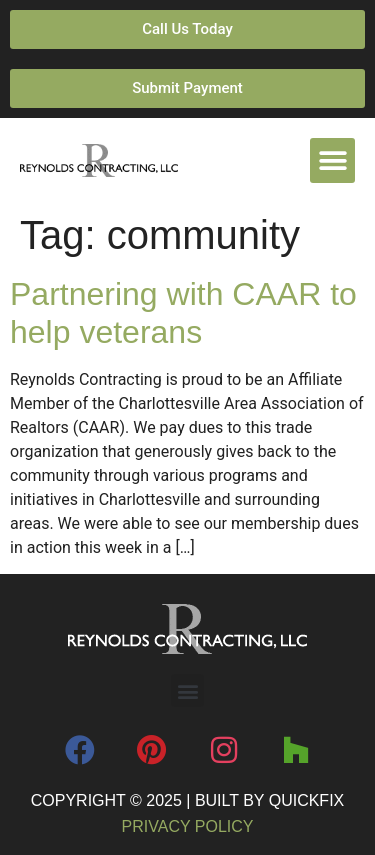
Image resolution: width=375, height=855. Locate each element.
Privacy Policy (188, 826)
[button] (332, 160)
